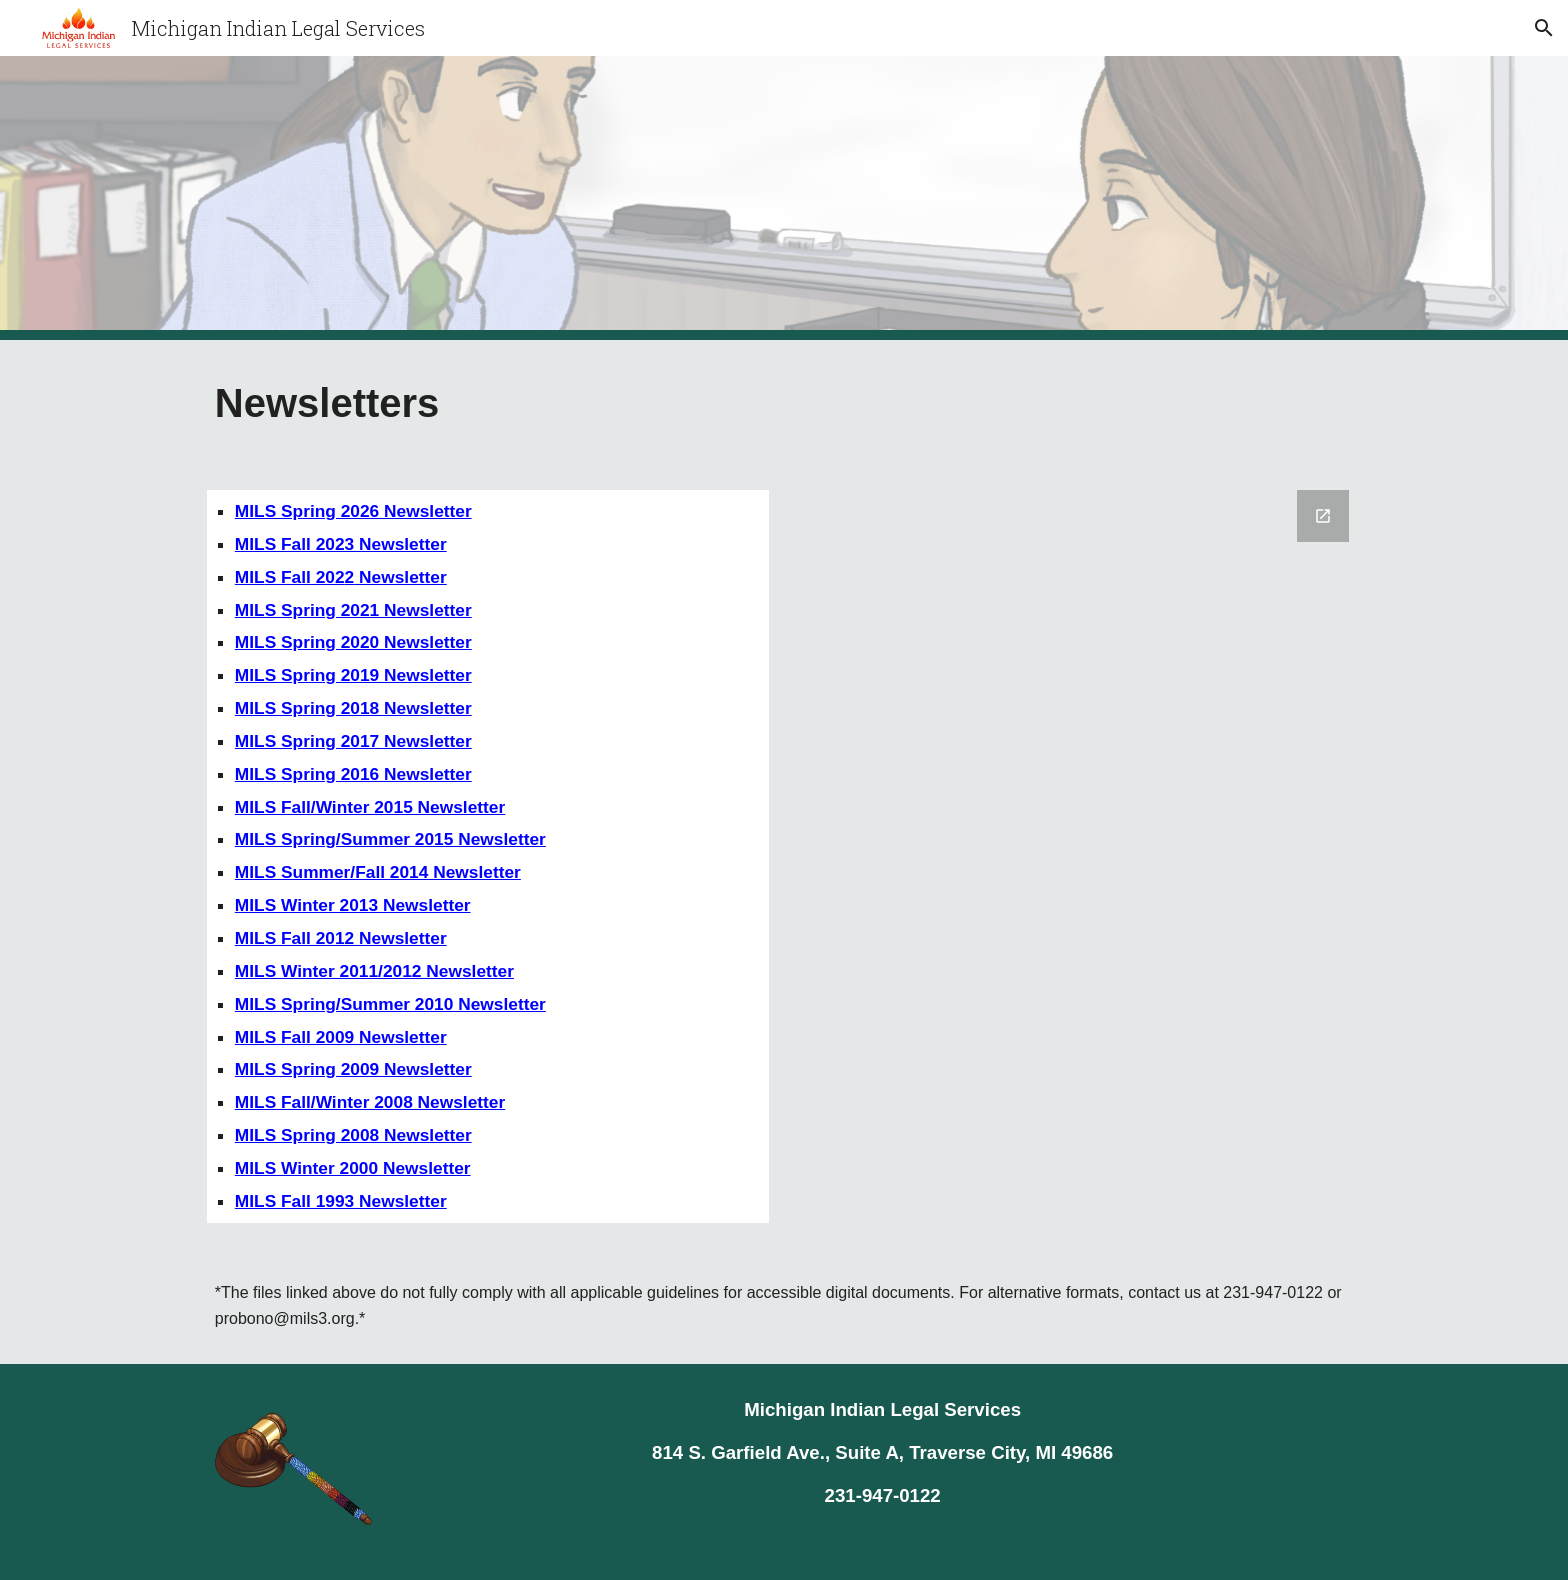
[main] (488, 403)
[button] (1544, 28)
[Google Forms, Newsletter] (1080, 846)
